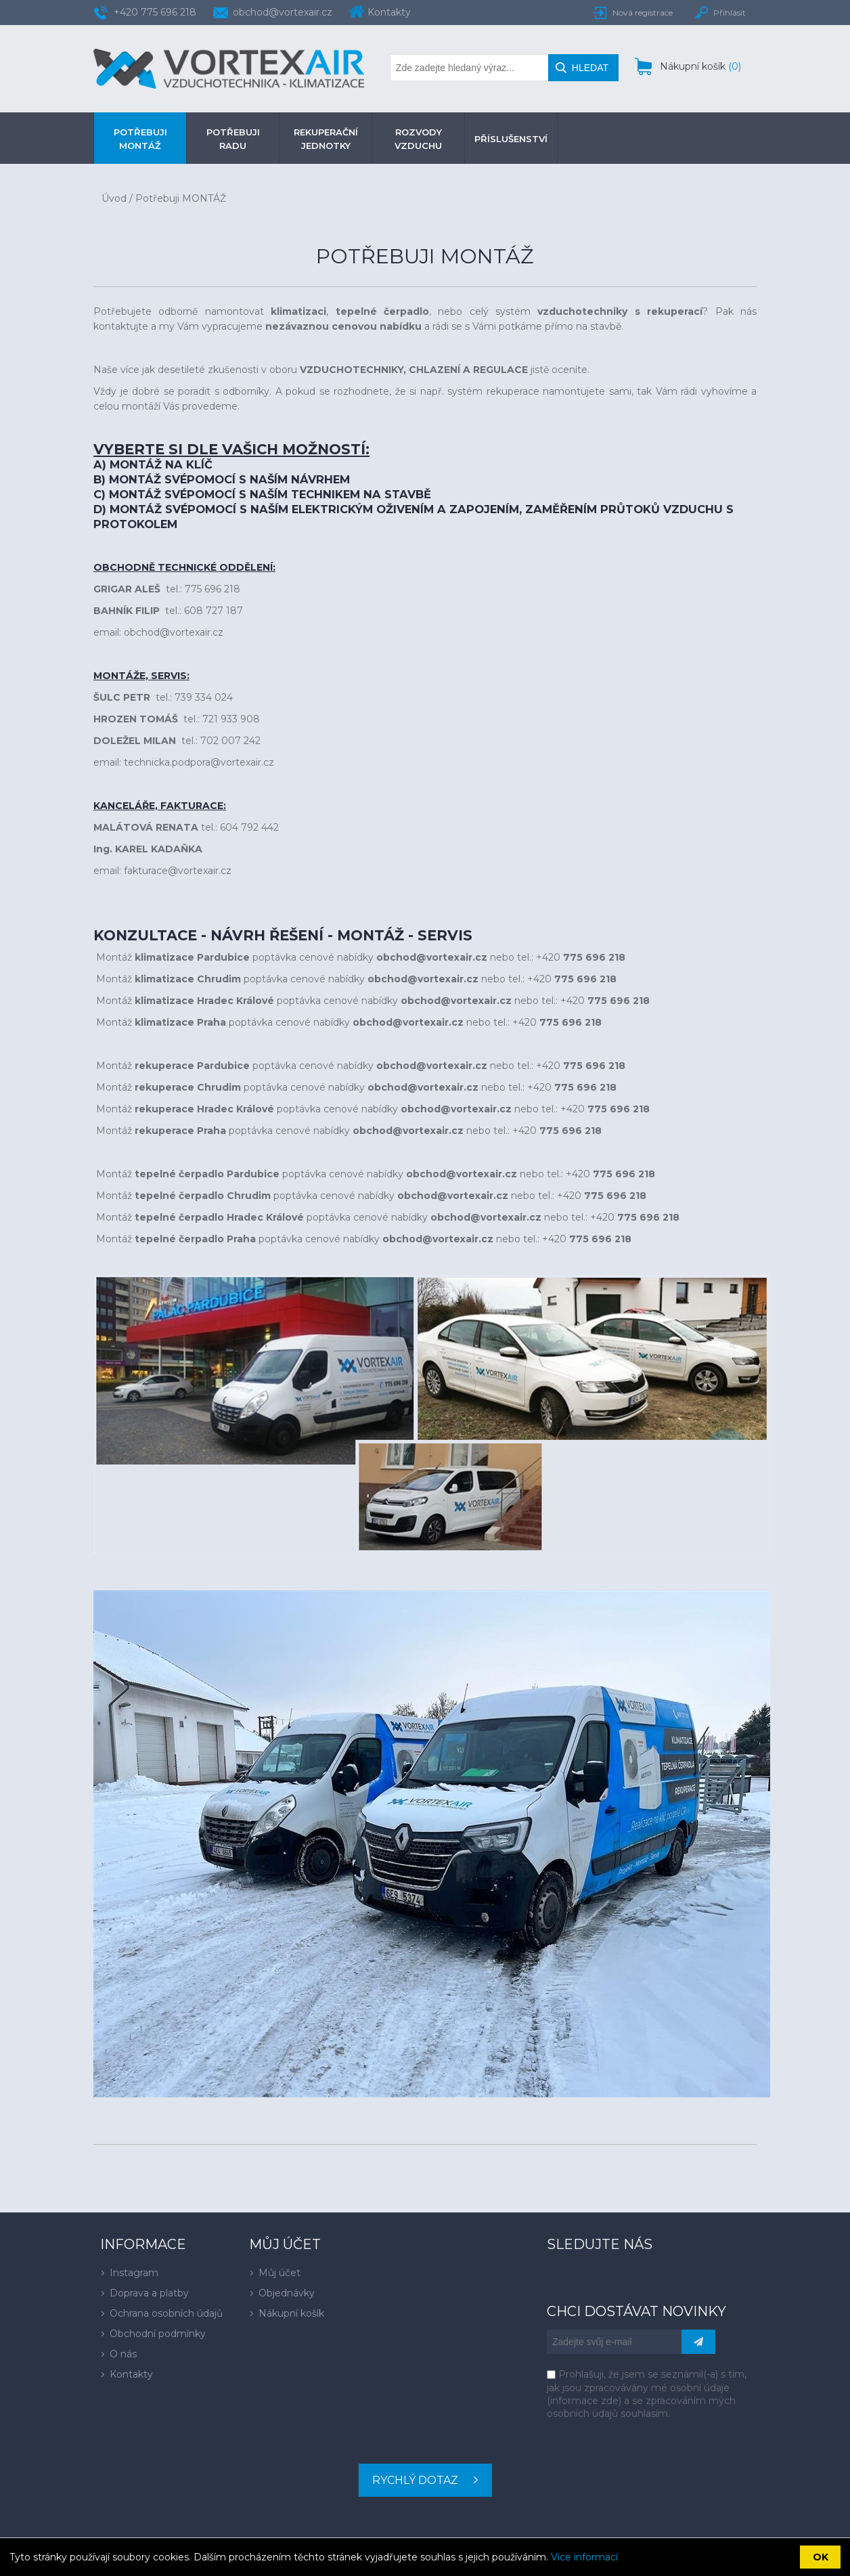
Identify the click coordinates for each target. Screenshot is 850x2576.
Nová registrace (642, 12)
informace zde (584, 2401)
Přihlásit (729, 12)
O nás (123, 2354)
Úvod (114, 198)
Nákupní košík (291, 2313)
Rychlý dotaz (415, 2480)
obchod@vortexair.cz (282, 12)
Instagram (134, 2273)
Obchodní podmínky (158, 2334)
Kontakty (131, 2374)
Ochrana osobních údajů (166, 2313)
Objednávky (287, 2293)
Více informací (584, 2557)
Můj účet (279, 2273)
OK (820, 2557)
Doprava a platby (149, 2293)
